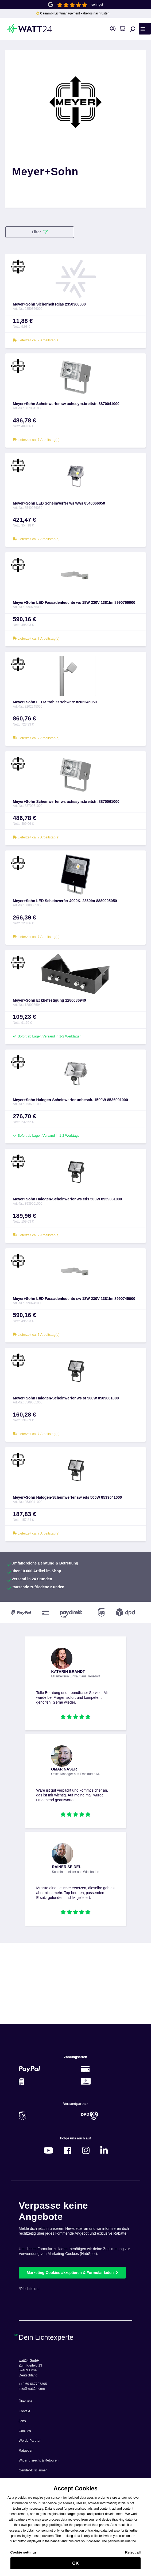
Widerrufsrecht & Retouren (39, 2460)
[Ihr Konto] (113, 29)
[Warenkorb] (122, 29)
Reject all (133, 2555)
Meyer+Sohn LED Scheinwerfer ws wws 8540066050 (59, 503)
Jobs (22, 2421)
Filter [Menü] (40, 232)
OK (75, 2565)
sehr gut (97, 4)
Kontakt (24, 2411)
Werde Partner (30, 2441)
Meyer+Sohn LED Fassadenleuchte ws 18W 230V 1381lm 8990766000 (74, 602)
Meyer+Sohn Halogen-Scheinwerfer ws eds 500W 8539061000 (67, 1199)
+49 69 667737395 (33, 2384)
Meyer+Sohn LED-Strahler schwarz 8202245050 (55, 702)
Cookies (25, 2431)
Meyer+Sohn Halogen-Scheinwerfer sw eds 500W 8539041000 (67, 1497)
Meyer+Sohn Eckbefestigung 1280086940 (49, 1000)
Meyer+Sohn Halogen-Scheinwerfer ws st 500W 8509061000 (66, 1398)
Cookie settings (23, 2555)
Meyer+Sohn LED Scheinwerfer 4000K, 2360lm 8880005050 (65, 901)
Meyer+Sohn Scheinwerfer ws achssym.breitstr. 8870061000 (66, 801)
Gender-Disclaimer (33, 2470)
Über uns (25, 2401)
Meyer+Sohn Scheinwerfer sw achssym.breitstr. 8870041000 (66, 404)
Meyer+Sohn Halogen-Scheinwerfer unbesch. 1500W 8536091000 (70, 1100)
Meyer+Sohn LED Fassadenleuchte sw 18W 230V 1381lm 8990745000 (74, 1298)
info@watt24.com (32, 2389)
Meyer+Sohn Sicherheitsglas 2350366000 (49, 304)
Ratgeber (26, 2450)
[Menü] (145, 28)
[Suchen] (132, 28)
